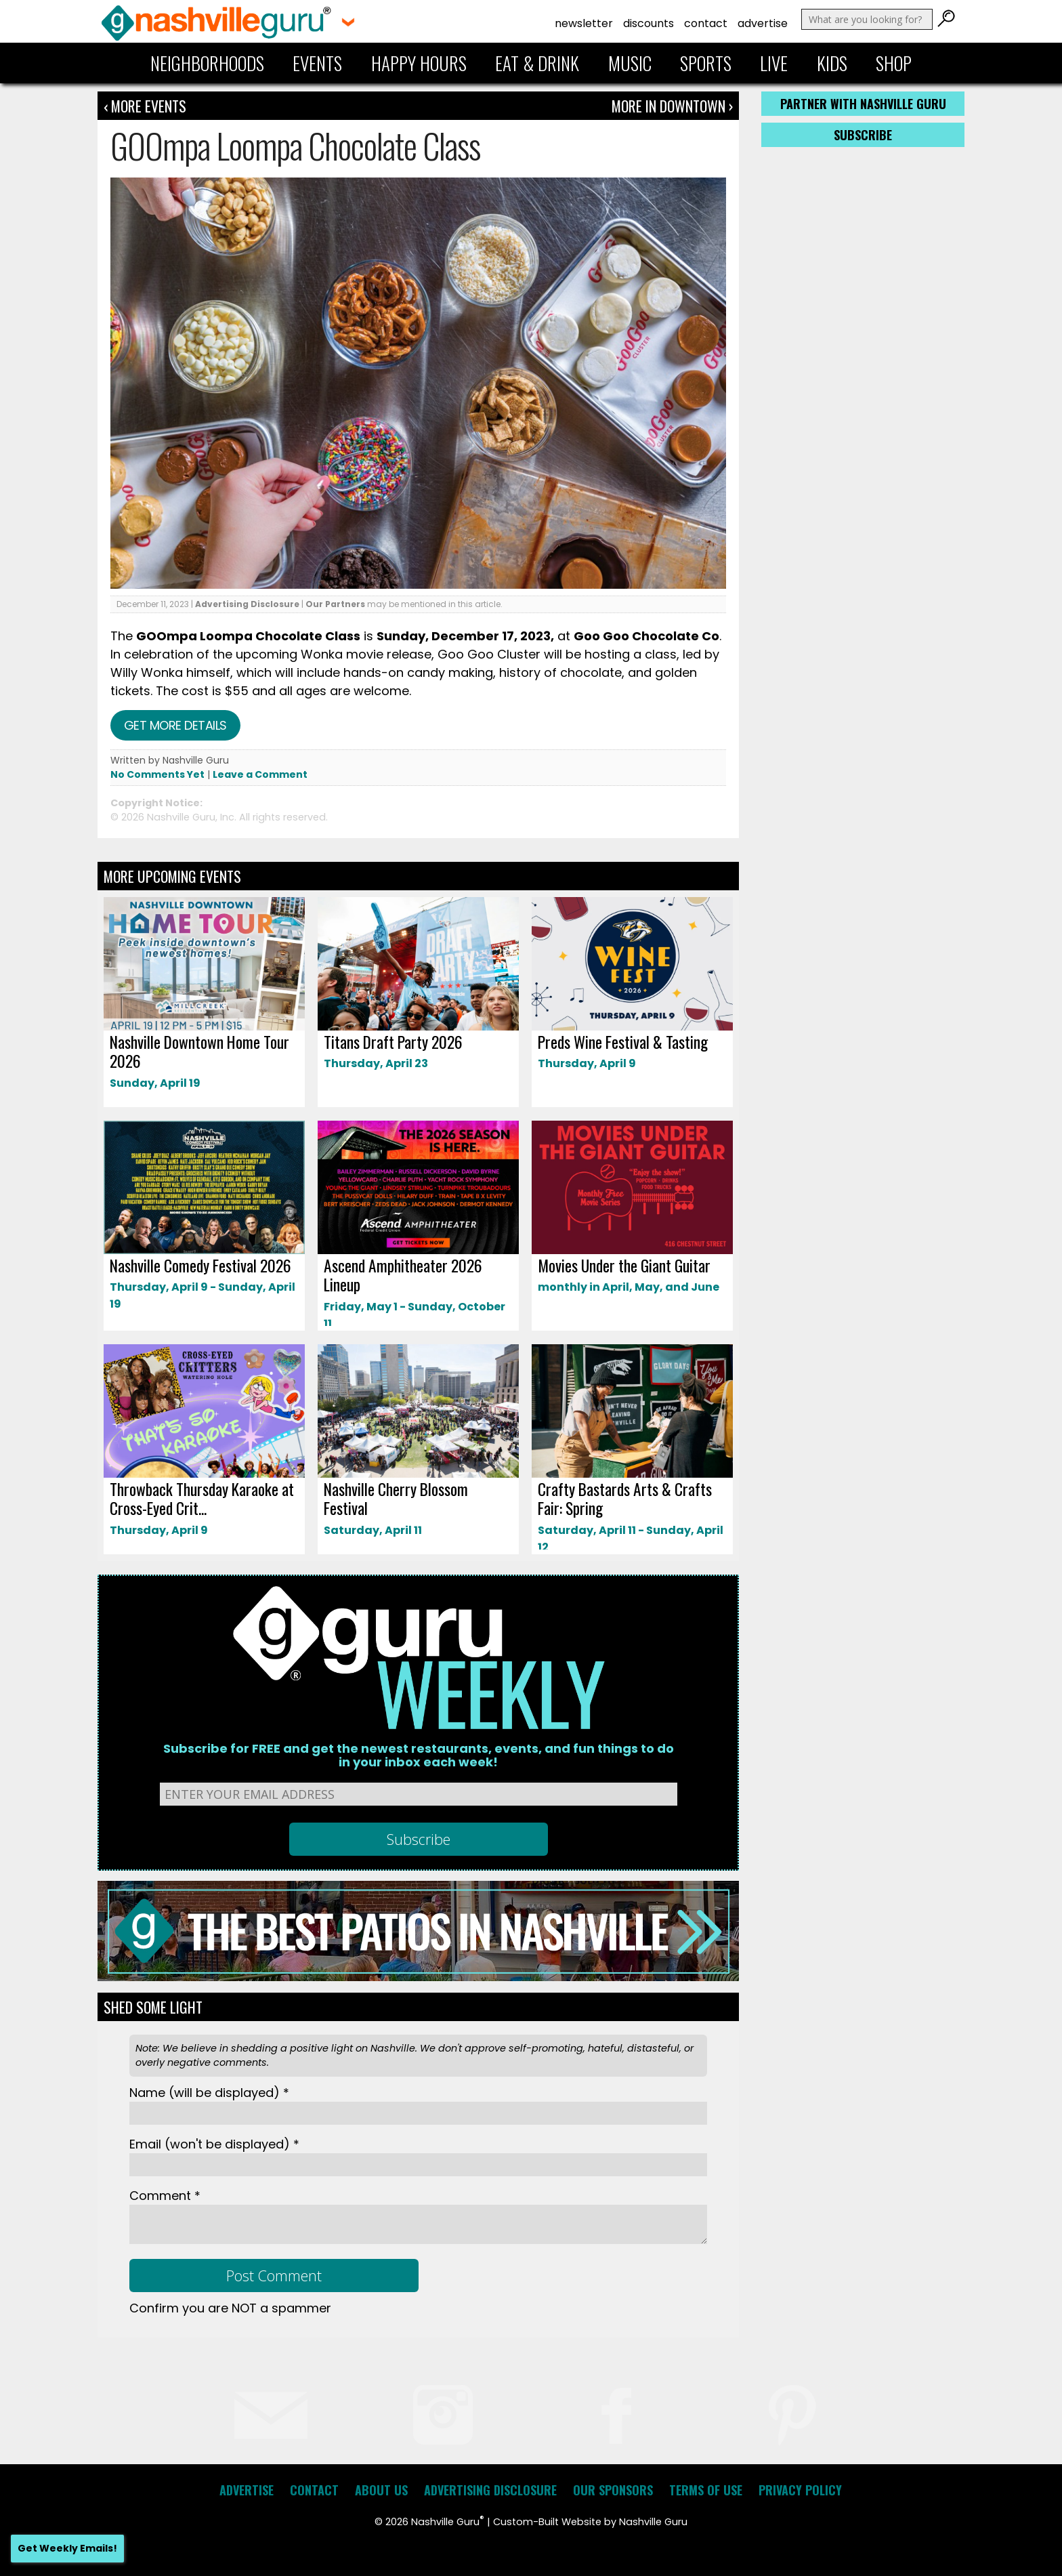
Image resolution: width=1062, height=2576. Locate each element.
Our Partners (335, 604)
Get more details (175, 725)
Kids (832, 63)
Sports (705, 63)
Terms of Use (705, 2490)
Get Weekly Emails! (67, 2548)
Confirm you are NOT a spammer (230, 2308)
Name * (209, 2092)
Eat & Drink (537, 63)
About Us (381, 2490)
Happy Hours (419, 63)
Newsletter (584, 23)
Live (774, 63)
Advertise (763, 23)
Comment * (164, 2195)
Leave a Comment (260, 774)
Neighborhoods (207, 63)
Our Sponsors (613, 2490)
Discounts (648, 23)
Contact (705, 23)
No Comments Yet (157, 774)
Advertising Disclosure (247, 604)
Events (317, 63)
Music (630, 63)
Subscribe (863, 135)
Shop (894, 63)
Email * (214, 2144)
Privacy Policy (800, 2490)
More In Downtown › (672, 106)
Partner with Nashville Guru (863, 103)
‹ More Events (145, 106)
